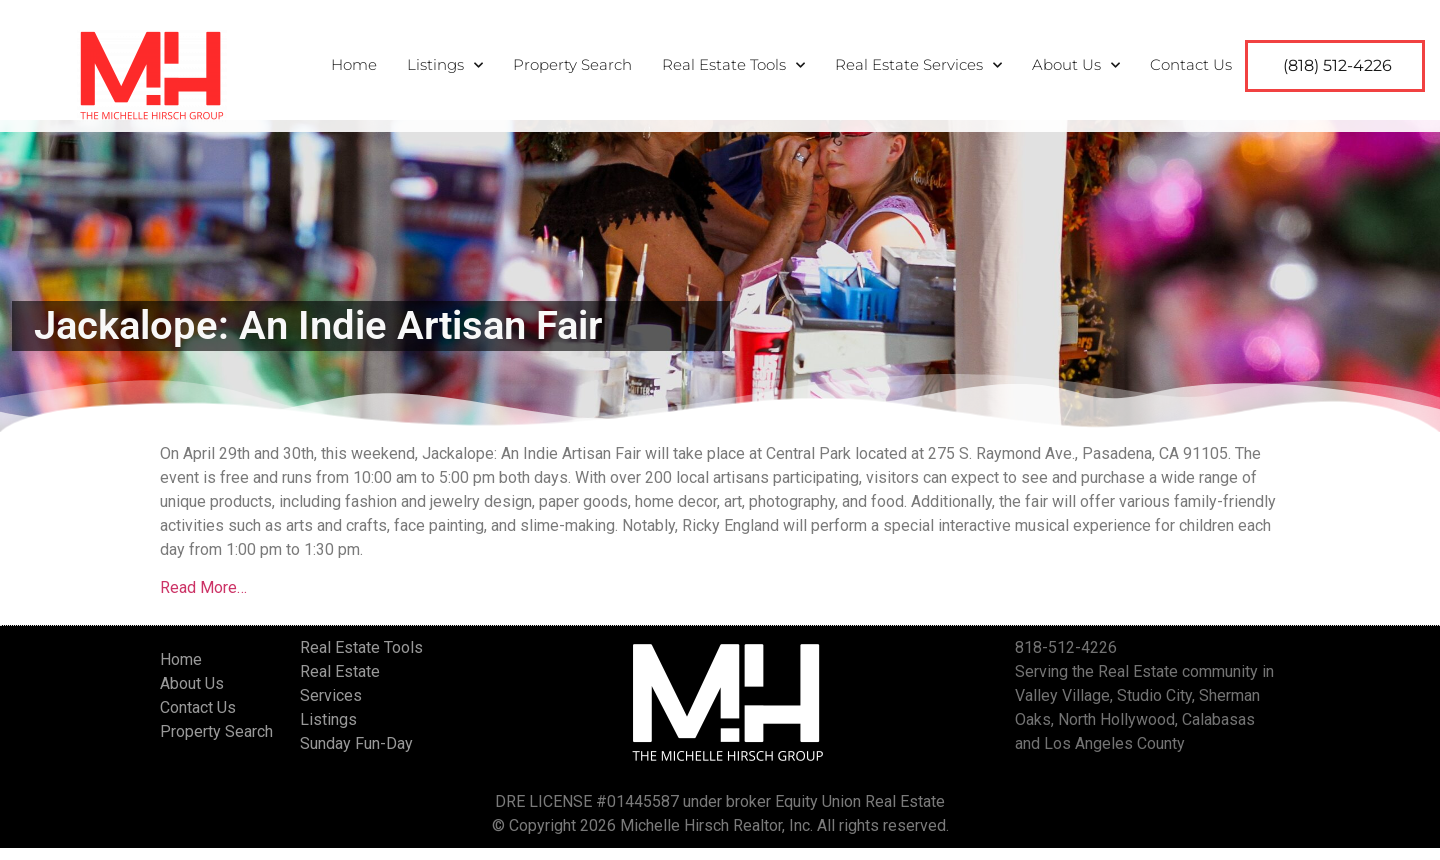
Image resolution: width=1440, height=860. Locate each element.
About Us (1076, 65)
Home (354, 64)
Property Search (572, 64)
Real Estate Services (918, 65)
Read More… (203, 599)
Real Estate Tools (733, 65)
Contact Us (1191, 64)
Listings (445, 65)
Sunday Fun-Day (356, 755)
